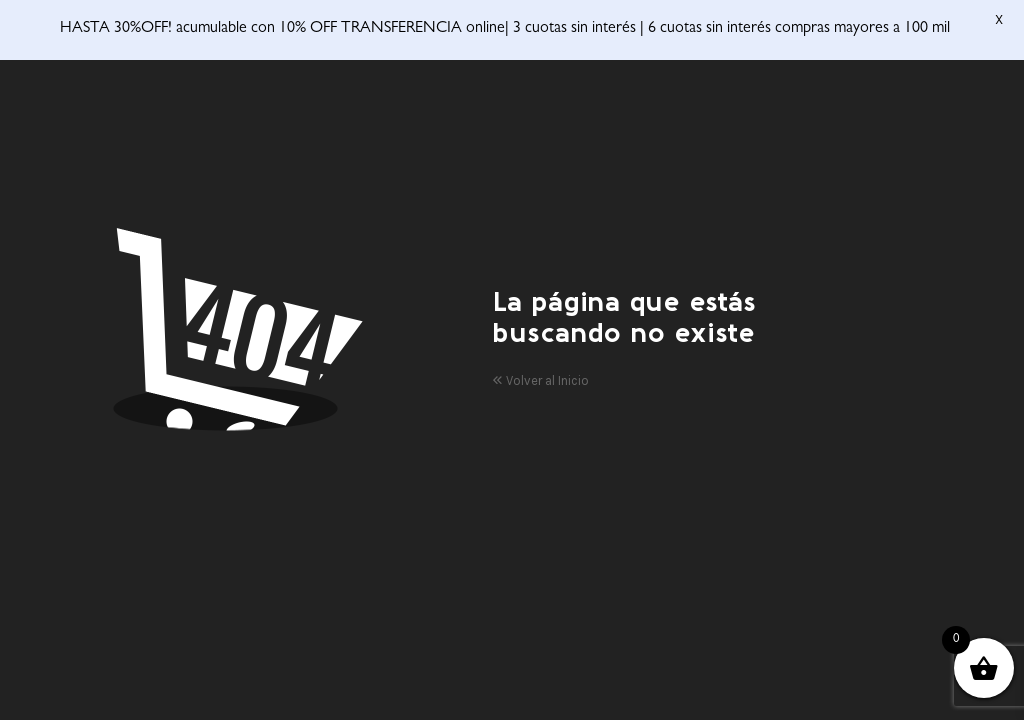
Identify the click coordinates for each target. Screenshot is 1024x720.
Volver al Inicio (540, 372)
